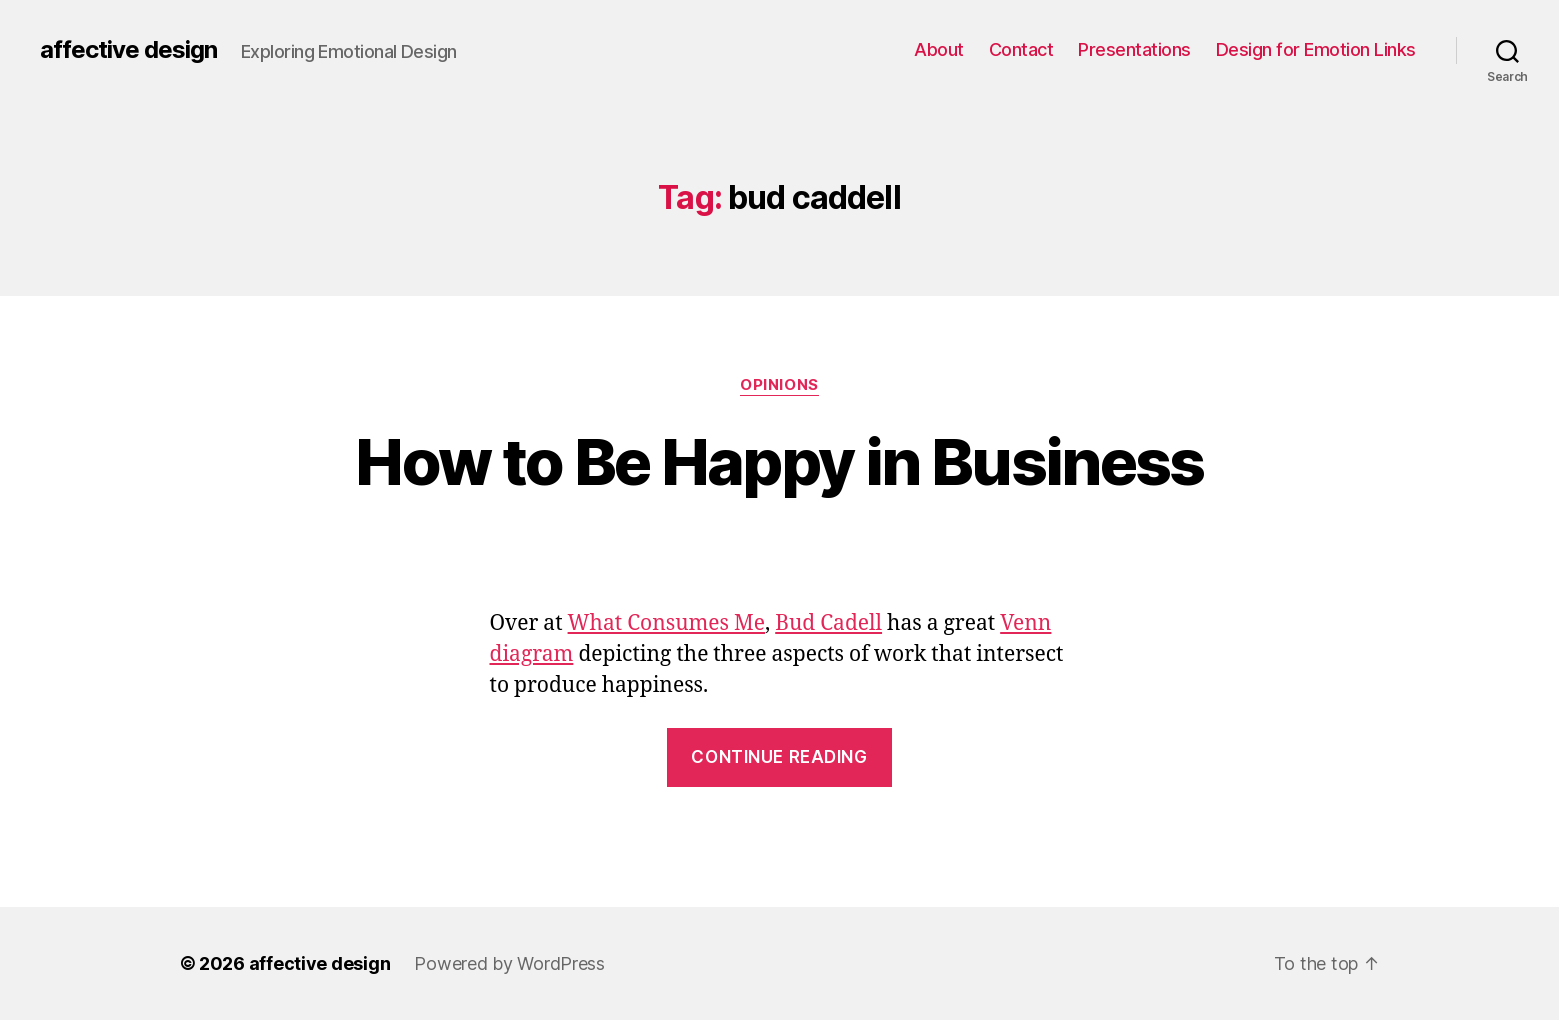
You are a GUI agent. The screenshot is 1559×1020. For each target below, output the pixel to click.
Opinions (779, 385)
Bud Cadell (828, 623)
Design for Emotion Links (1316, 49)
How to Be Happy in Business (779, 461)
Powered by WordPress (509, 963)
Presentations (1134, 49)
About (939, 49)
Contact (1021, 49)
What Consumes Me (666, 623)
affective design (128, 50)
